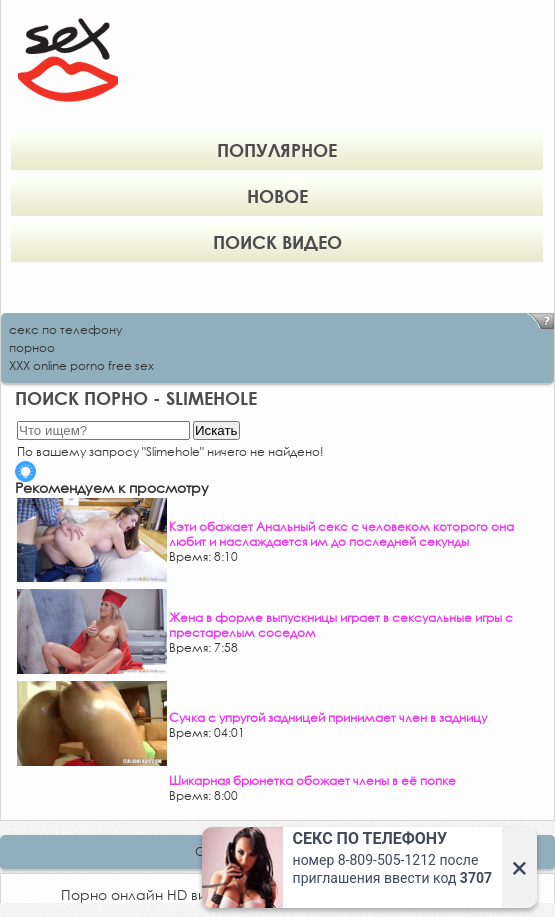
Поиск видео (277, 242)
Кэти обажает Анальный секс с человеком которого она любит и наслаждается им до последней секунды (341, 534)
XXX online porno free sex (81, 365)
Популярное (277, 150)
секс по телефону (65, 329)
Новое (277, 196)
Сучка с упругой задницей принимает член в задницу (328, 717)
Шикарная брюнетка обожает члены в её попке (312, 780)
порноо (32, 347)
